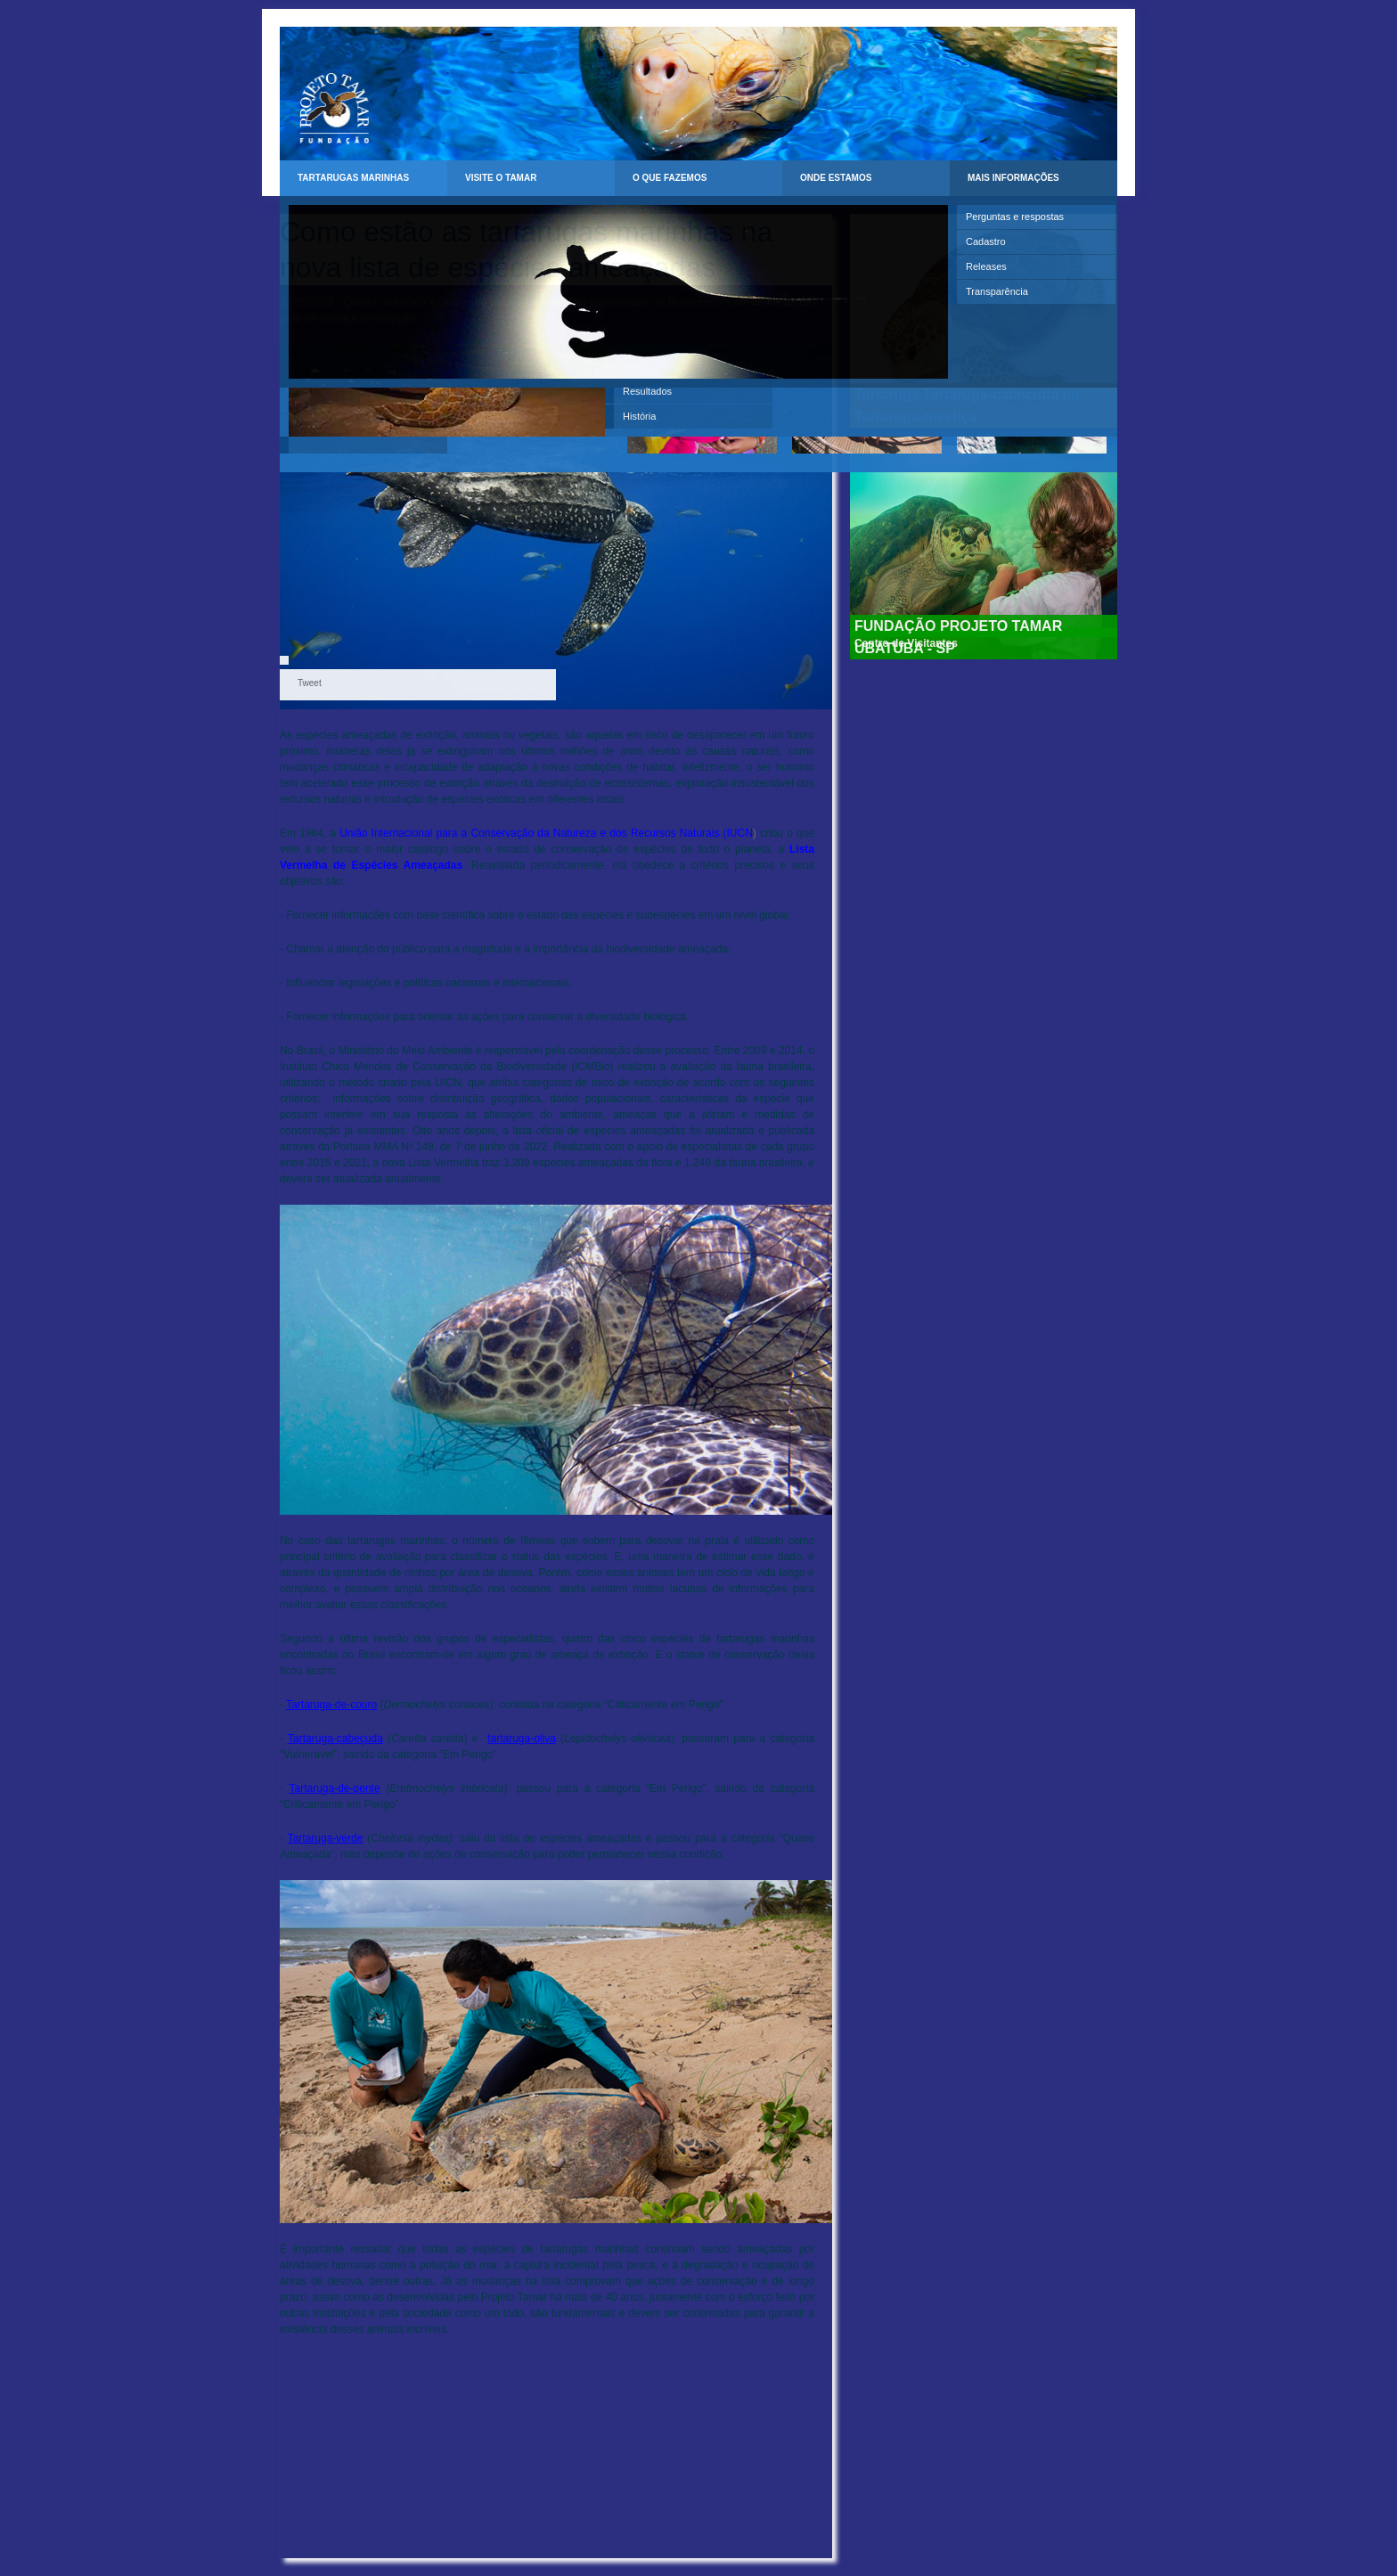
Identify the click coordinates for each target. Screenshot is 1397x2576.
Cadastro (986, 241)
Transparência (997, 291)
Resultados (647, 391)
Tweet (310, 683)
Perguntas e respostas (1015, 216)
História (639, 416)
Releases (986, 266)
